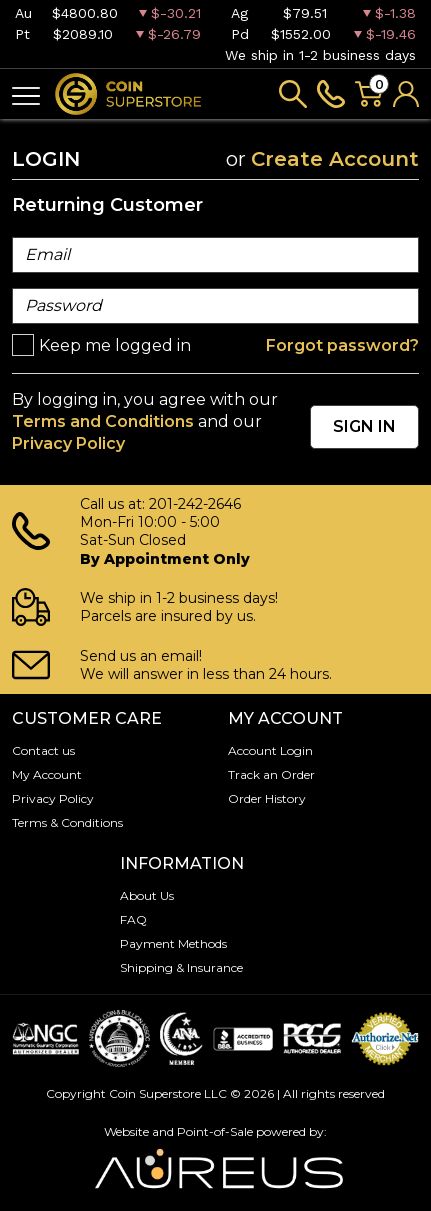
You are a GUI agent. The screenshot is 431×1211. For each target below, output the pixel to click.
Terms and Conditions (103, 421)
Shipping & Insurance (181, 967)
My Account (47, 774)
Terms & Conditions (67, 822)
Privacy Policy (68, 443)
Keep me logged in (115, 345)
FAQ (133, 919)
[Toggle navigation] (26, 94)
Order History (267, 798)
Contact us (43, 750)
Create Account (335, 159)
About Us (147, 895)
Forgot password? (342, 345)
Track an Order (271, 774)
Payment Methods (173, 943)
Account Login (270, 750)
